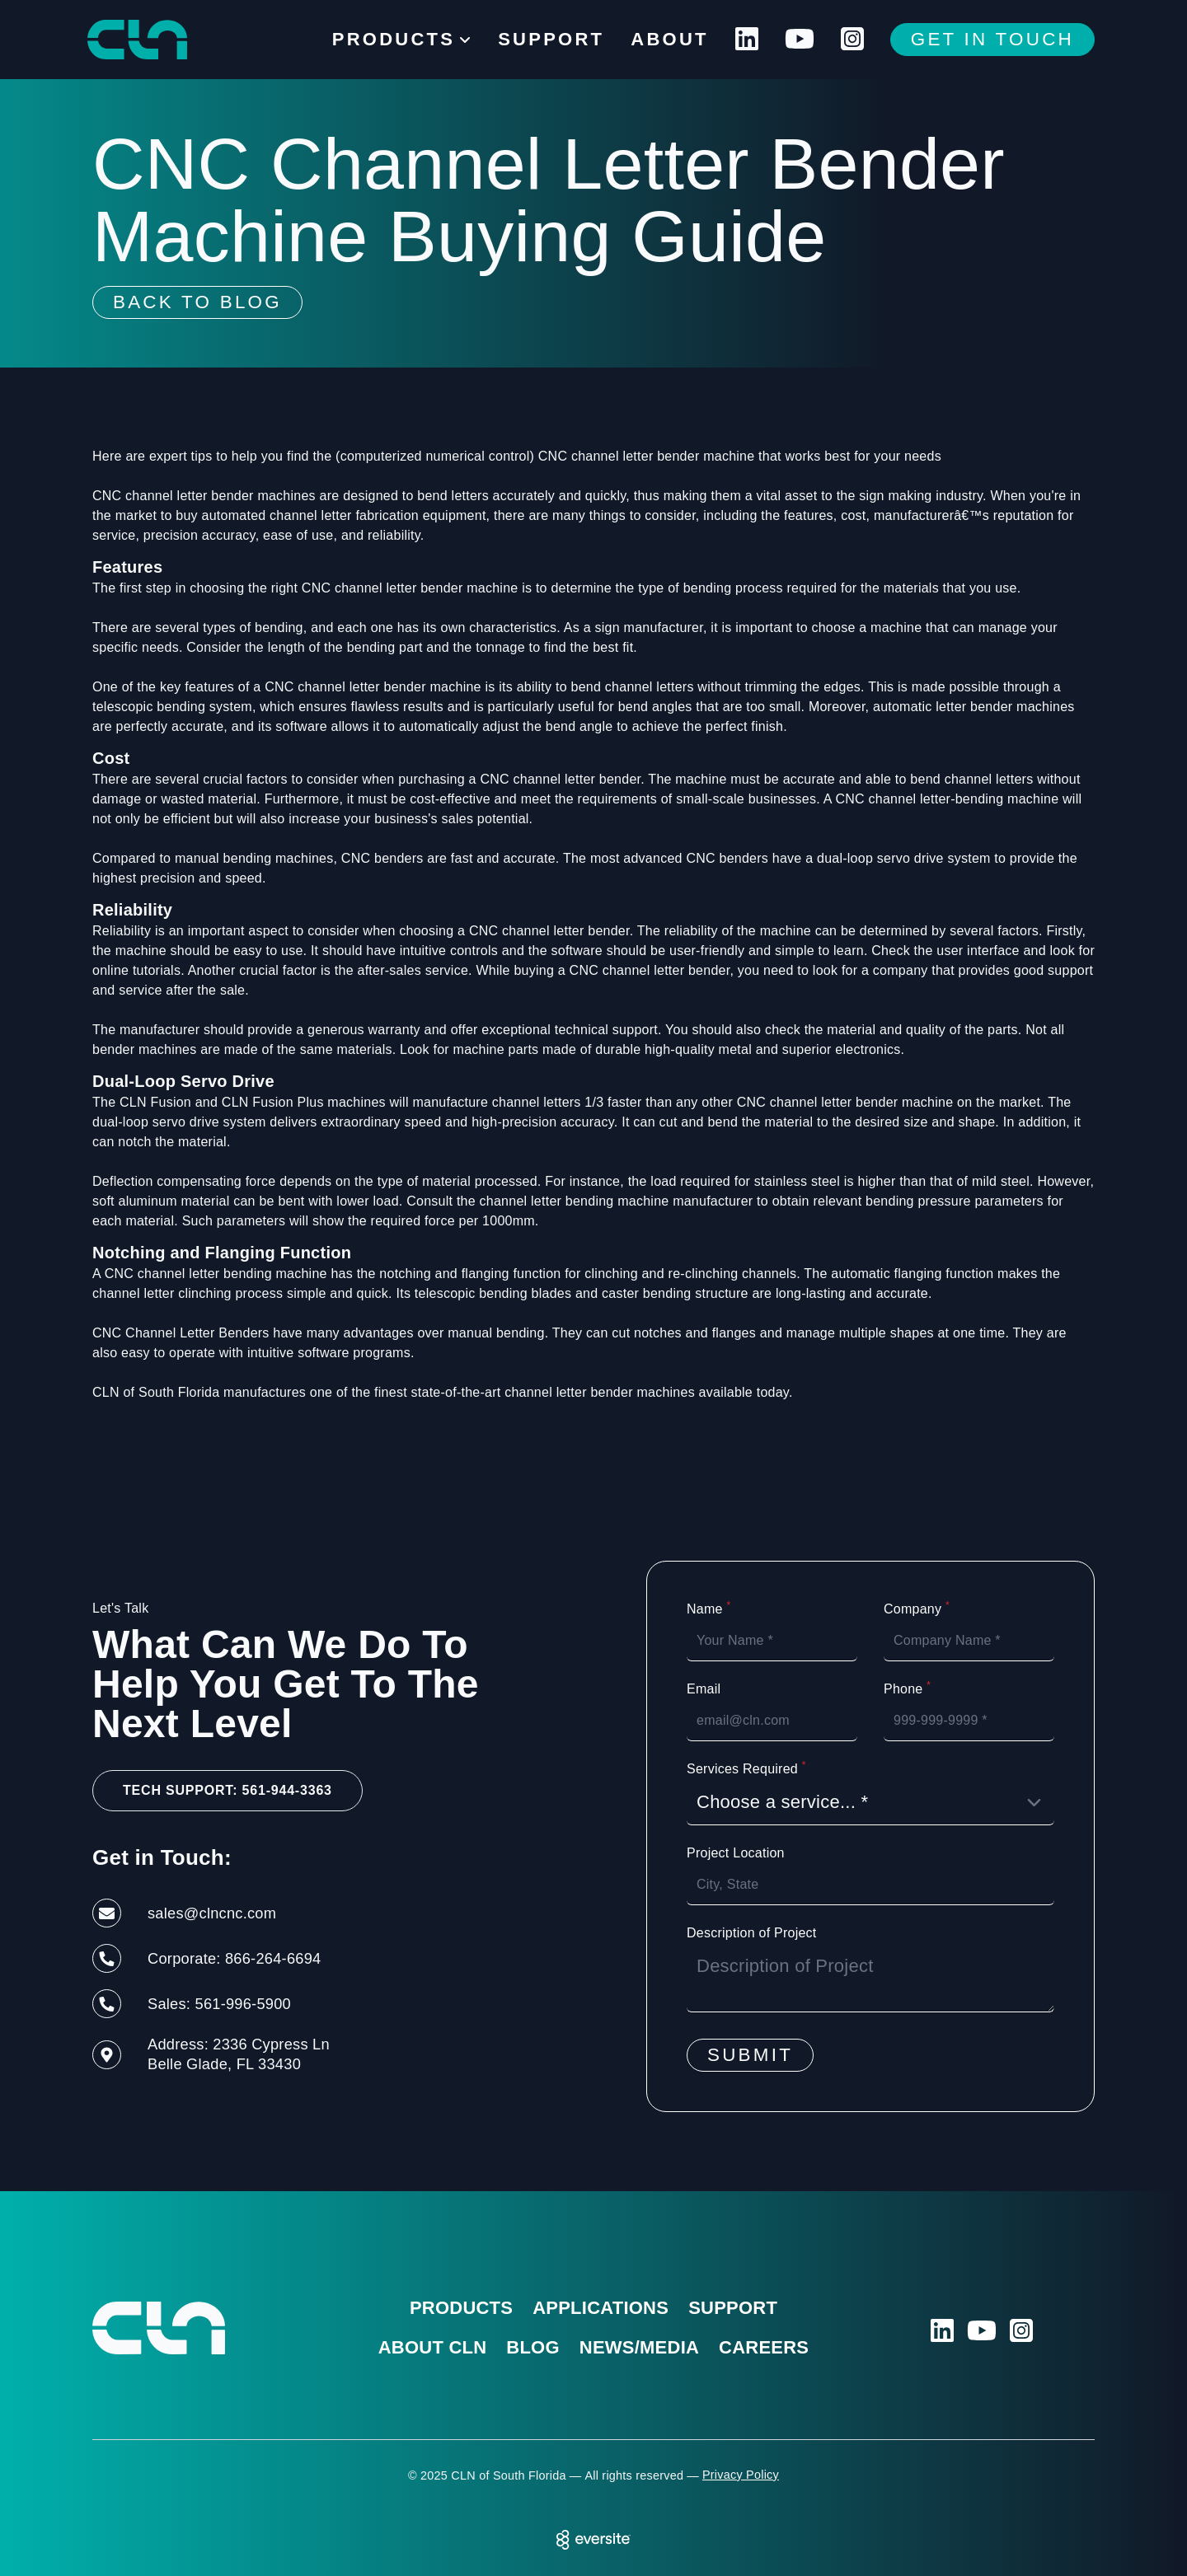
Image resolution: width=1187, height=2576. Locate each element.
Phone (907, 1688)
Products (461, 2307)
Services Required (746, 1768)
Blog (533, 2347)
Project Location (736, 1853)
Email (703, 1689)
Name (708, 1608)
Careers (764, 2347)
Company (917, 1608)
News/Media (639, 2347)
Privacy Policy (740, 2474)
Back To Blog (197, 302)
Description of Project (752, 1933)
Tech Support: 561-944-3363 (227, 1790)
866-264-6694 (273, 1958)
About (669, 39)
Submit (750, 2054)
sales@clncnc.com (212, 1913)
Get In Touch (992, 39)
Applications (601, 2307)
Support (551, 39)
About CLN (432, 2347)
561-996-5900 (243, 2003)
